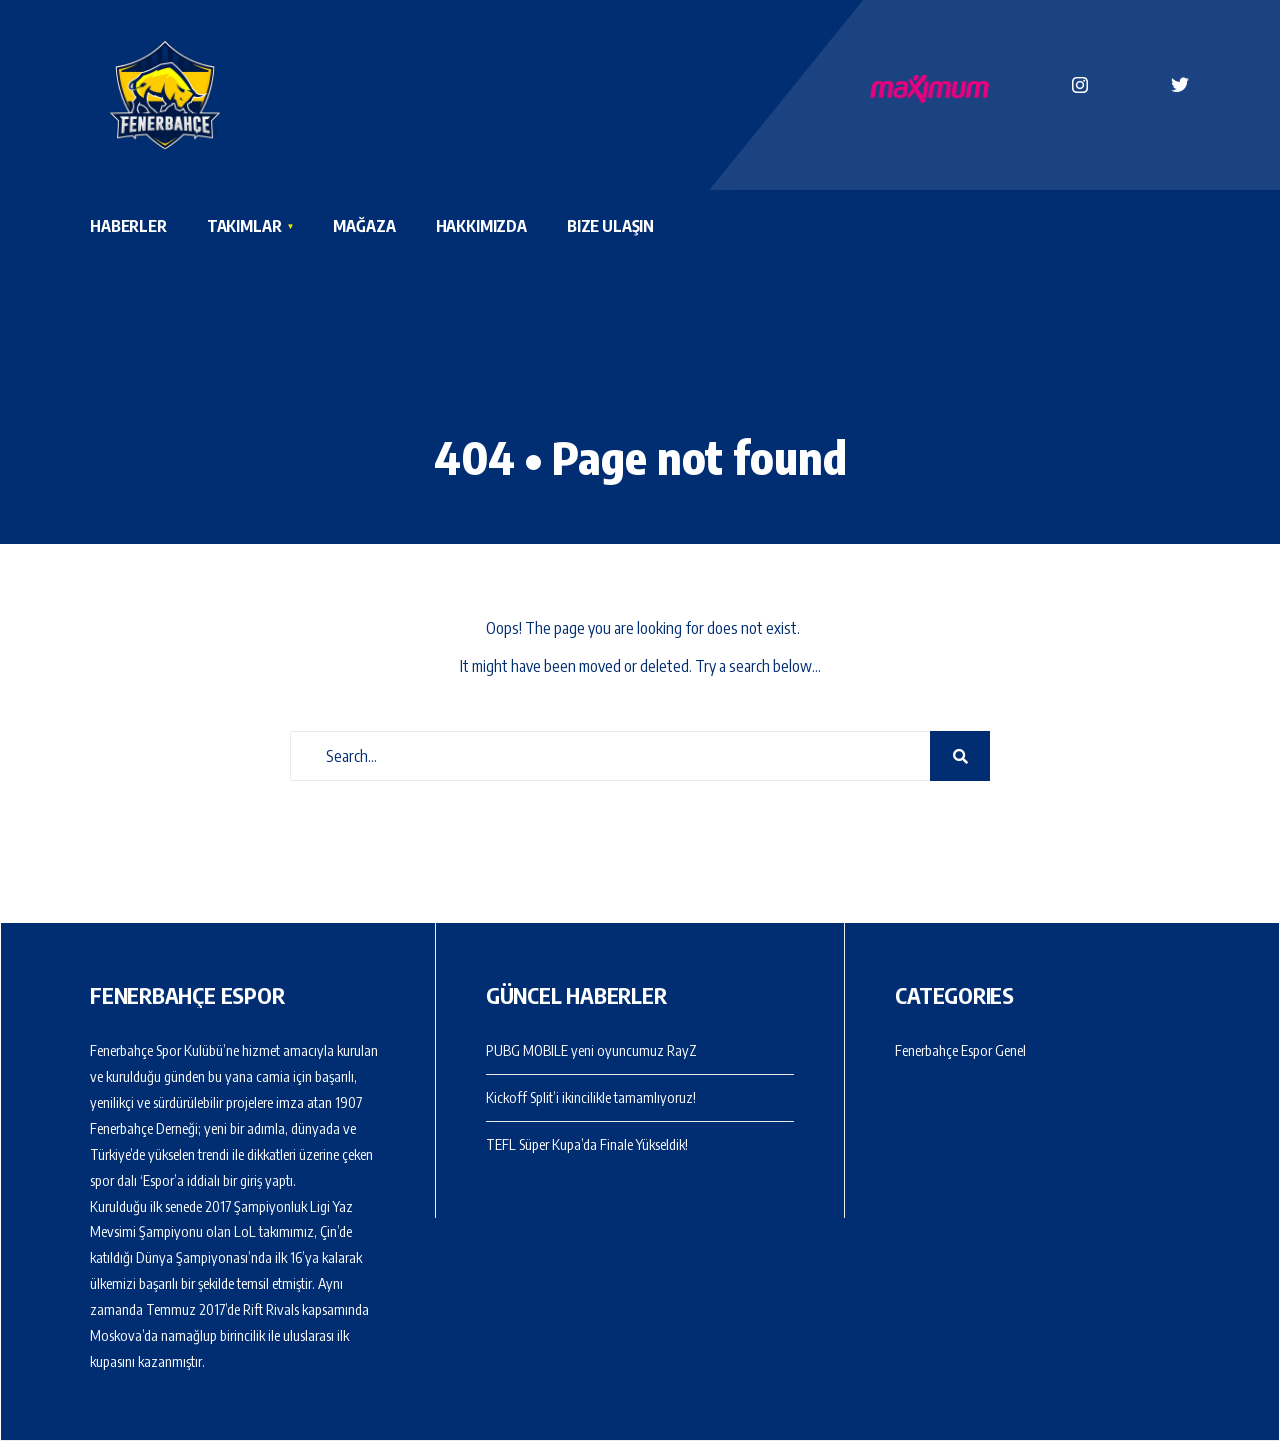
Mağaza (364, 226)
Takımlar (244, 226)
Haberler (128, 226)
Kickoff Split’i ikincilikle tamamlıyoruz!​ (591, 1097)
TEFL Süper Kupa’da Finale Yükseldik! (587, 1144)
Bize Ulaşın (610, 226)
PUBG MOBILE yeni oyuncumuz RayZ (591, 1050)
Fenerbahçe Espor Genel (960, 1050)
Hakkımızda (481, 226)
